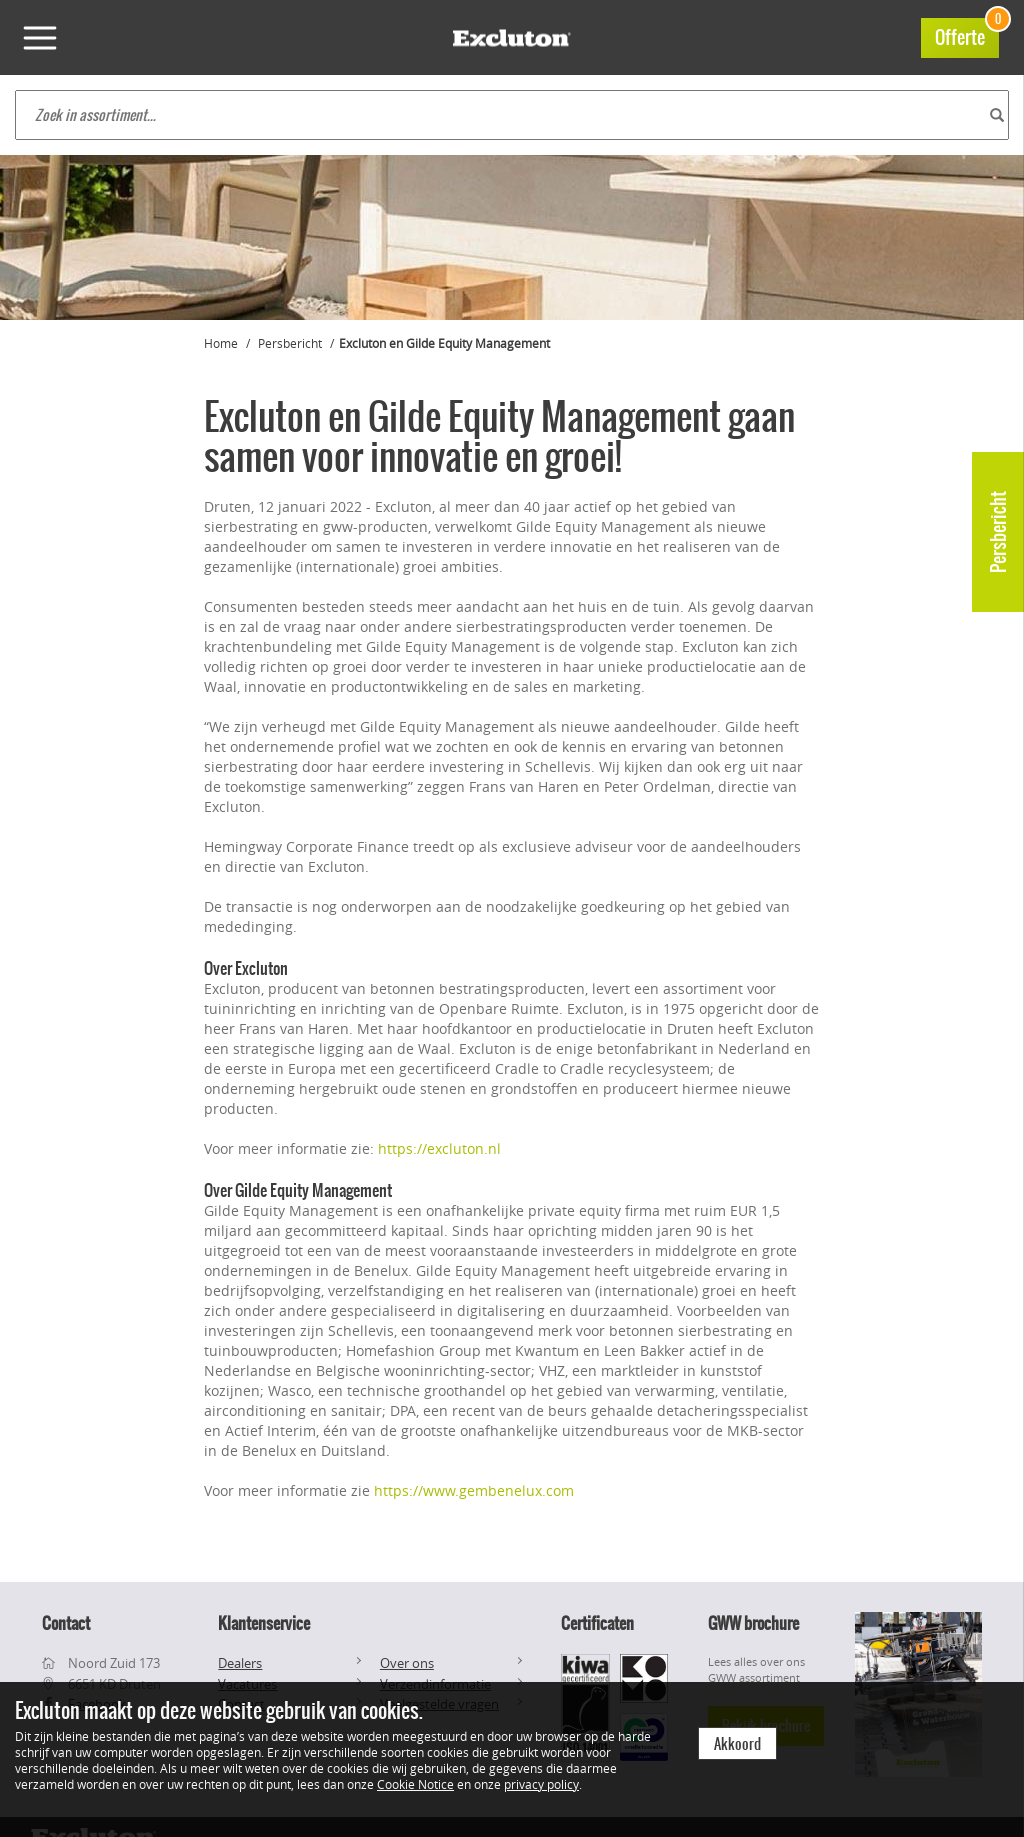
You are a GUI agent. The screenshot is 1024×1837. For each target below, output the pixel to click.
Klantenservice (264, 1623)
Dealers (240, 1663)
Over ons (407, 1663)
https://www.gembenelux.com (474, 1490)
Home (221, 343)
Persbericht (998, 532)
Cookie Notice (415, 1784)
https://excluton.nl (439, 1148)
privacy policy (541, 1784)
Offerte (967, 34)
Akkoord (737, 1744)
